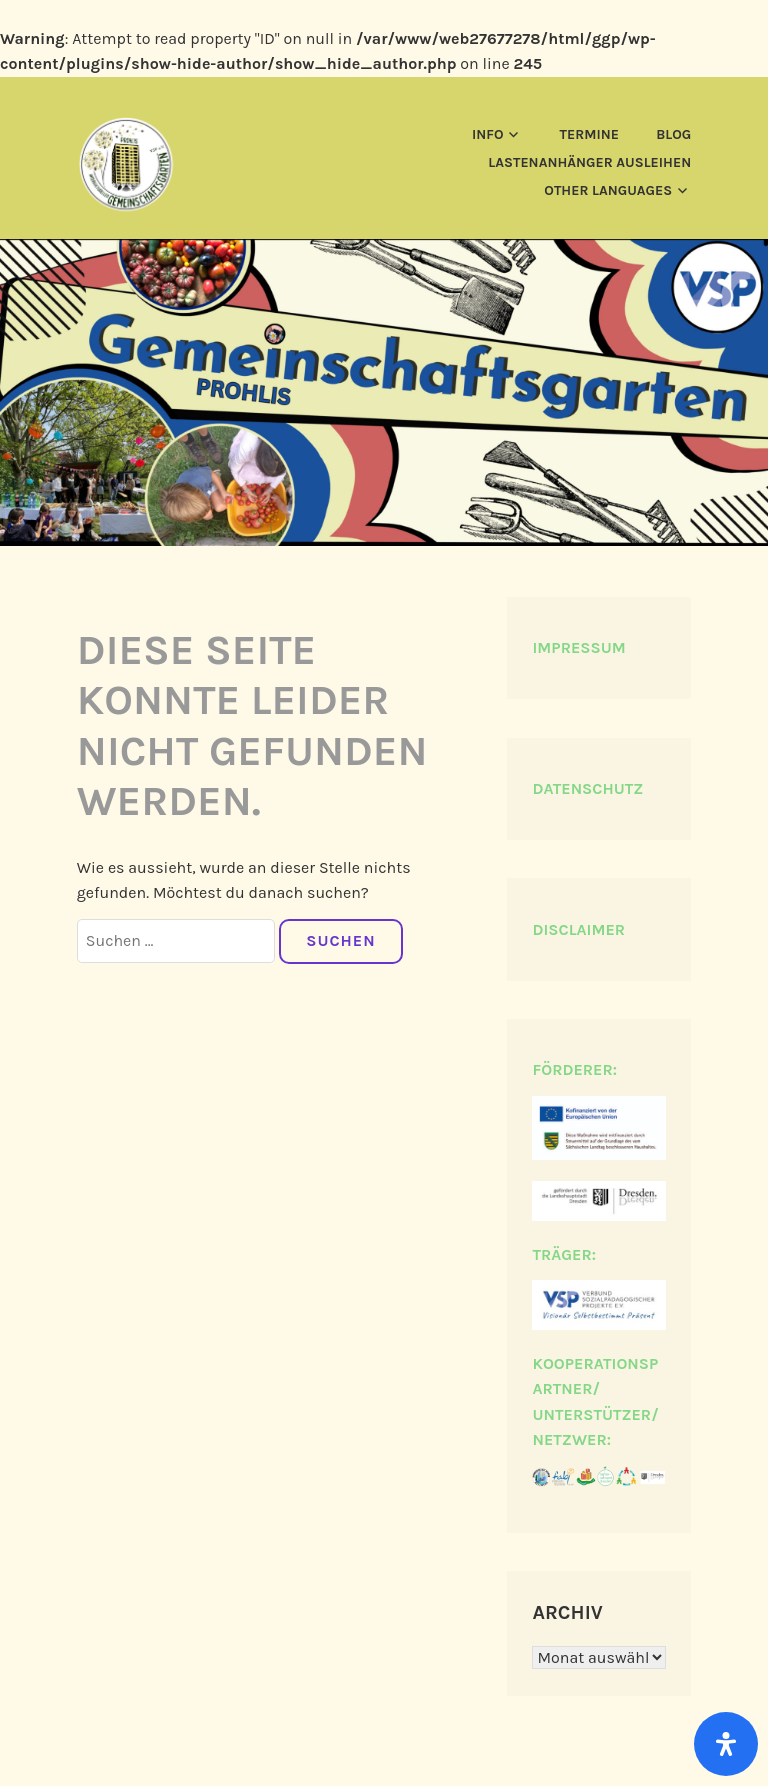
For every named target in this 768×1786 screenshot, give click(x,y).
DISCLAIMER (578, 929)
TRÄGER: (564, 1254)
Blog (673, 134)
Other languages (608, 190)
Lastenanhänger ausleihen (589, 162)
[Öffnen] (726, 1744)
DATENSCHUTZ (587, 788)
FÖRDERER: (574, 1069)
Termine (589, 134)
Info (488, 134)
